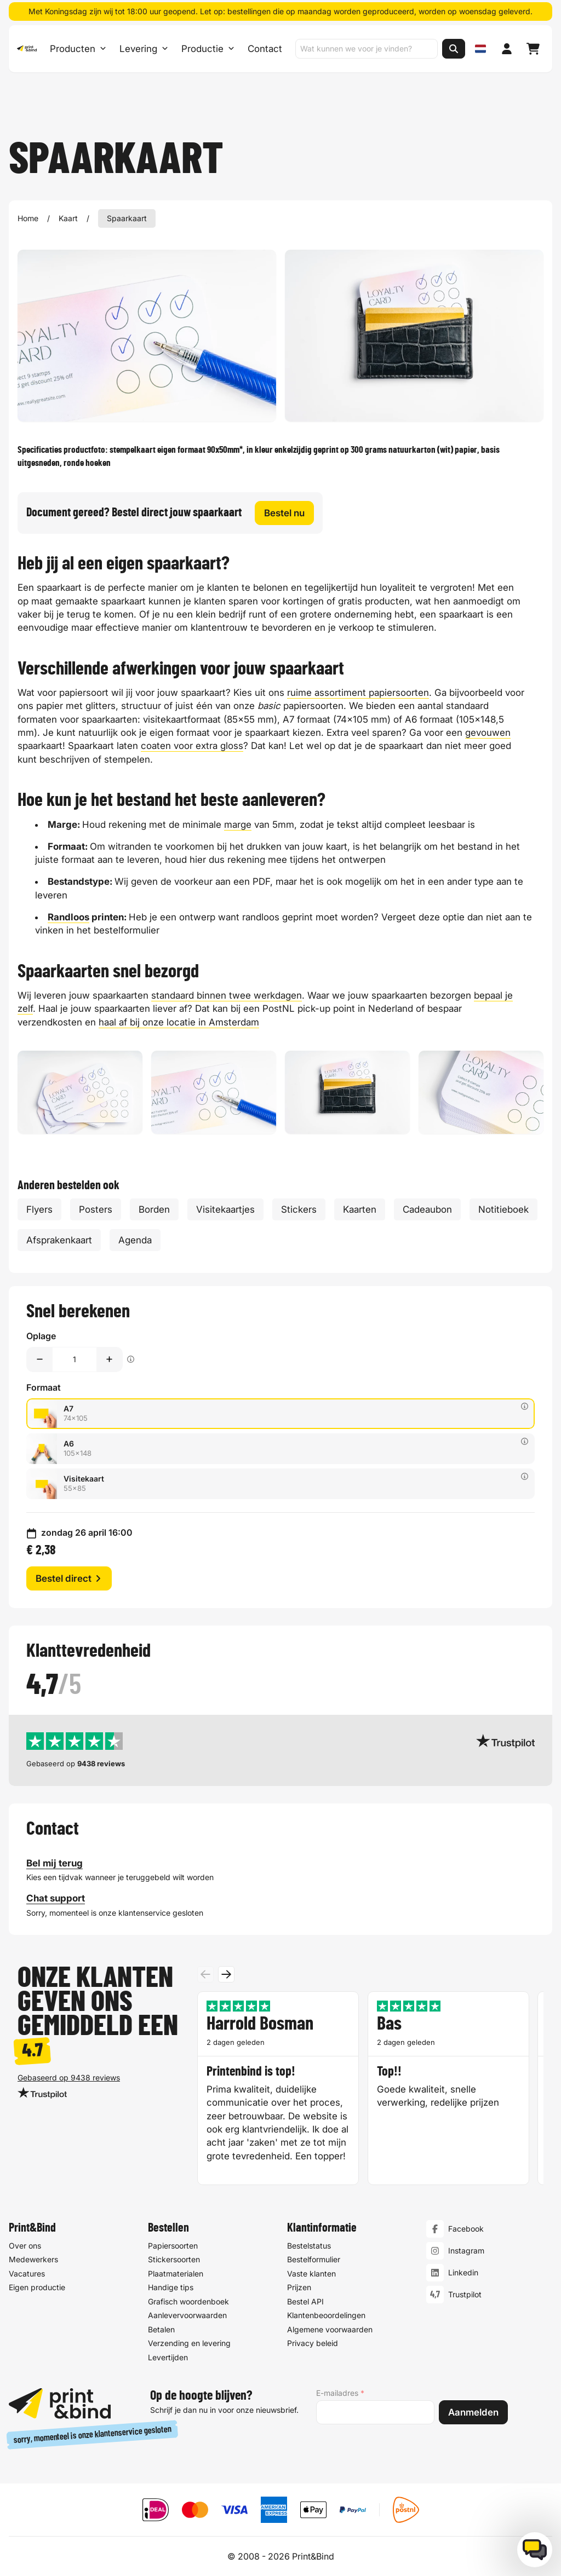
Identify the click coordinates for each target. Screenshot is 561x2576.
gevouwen (488, 732)
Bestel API (305, 2301)
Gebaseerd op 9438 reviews (69, 2077)
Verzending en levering (189, 2343)
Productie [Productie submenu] (207, 49)
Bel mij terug (54, 1863)
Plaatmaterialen (175, 2273)
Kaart (68, 218)
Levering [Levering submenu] (143, 49)
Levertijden (168, 2357)
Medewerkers (33, 2259)
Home (28, 218)
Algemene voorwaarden (330, 2329)
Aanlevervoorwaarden (187, 2315)
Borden (154, 1209)
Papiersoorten (173, 2245)
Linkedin (463, 2272)
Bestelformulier (313, 2259)
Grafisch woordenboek (188, 2301)
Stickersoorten (174, 2259)
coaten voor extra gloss (192, 745)
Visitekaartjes (225, 1209)
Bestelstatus (309, 2245)
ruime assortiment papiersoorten (358, 692)
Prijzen (299, 2287)
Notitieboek (503, 1209)
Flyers (39, 1209)
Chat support (55, 1898)
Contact (264, 49)
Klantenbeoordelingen (326, 2315)
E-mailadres (340, 2393)
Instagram (466, 2250)
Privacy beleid (312, 2343)
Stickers (299, 1209)
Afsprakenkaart (59, 1240)
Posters (95, 1209)
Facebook (466, 2228)
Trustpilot (465, 2294)
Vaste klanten (311, 2273)
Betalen (161, 2329)
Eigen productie (37, 2287)
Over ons (25, 2245)
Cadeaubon (427, 1209)
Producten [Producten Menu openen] (77, 49)
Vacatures (27, 2273)
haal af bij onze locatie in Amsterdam (179, 1022)
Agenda (135, 1240)
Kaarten (359, 1209)
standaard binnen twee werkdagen (226, 995)
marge (237, 824)
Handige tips (170, 2287)
